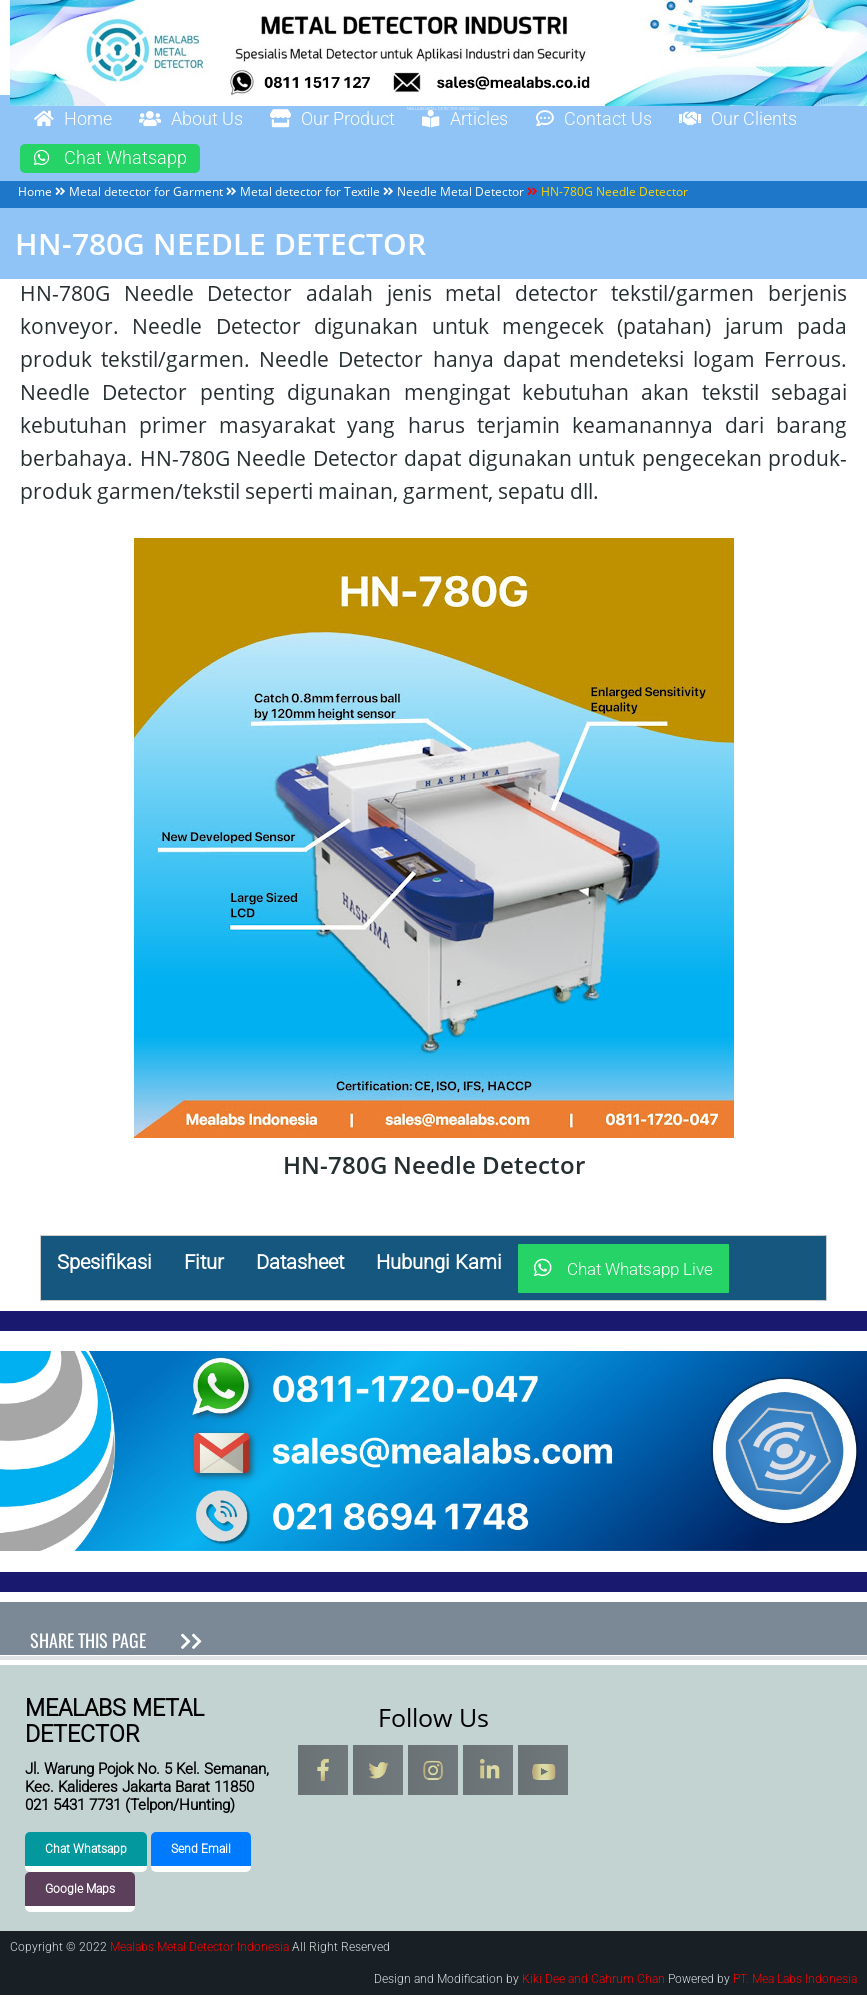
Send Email (201, 1852)
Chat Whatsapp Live (623, 1272)
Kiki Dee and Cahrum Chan (593, 1982)
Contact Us (661, 120)
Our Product (369, 120)
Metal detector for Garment (146, 193)
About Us (211, 120)
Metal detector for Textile (310, 193)
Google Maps (80, 1892)
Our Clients (102, 160)
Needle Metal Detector (460, 193)
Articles (518, 120)
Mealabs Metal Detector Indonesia (199, 1950)
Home (79, 120)
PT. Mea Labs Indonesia (795, 1982)
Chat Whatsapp (284, 160)
